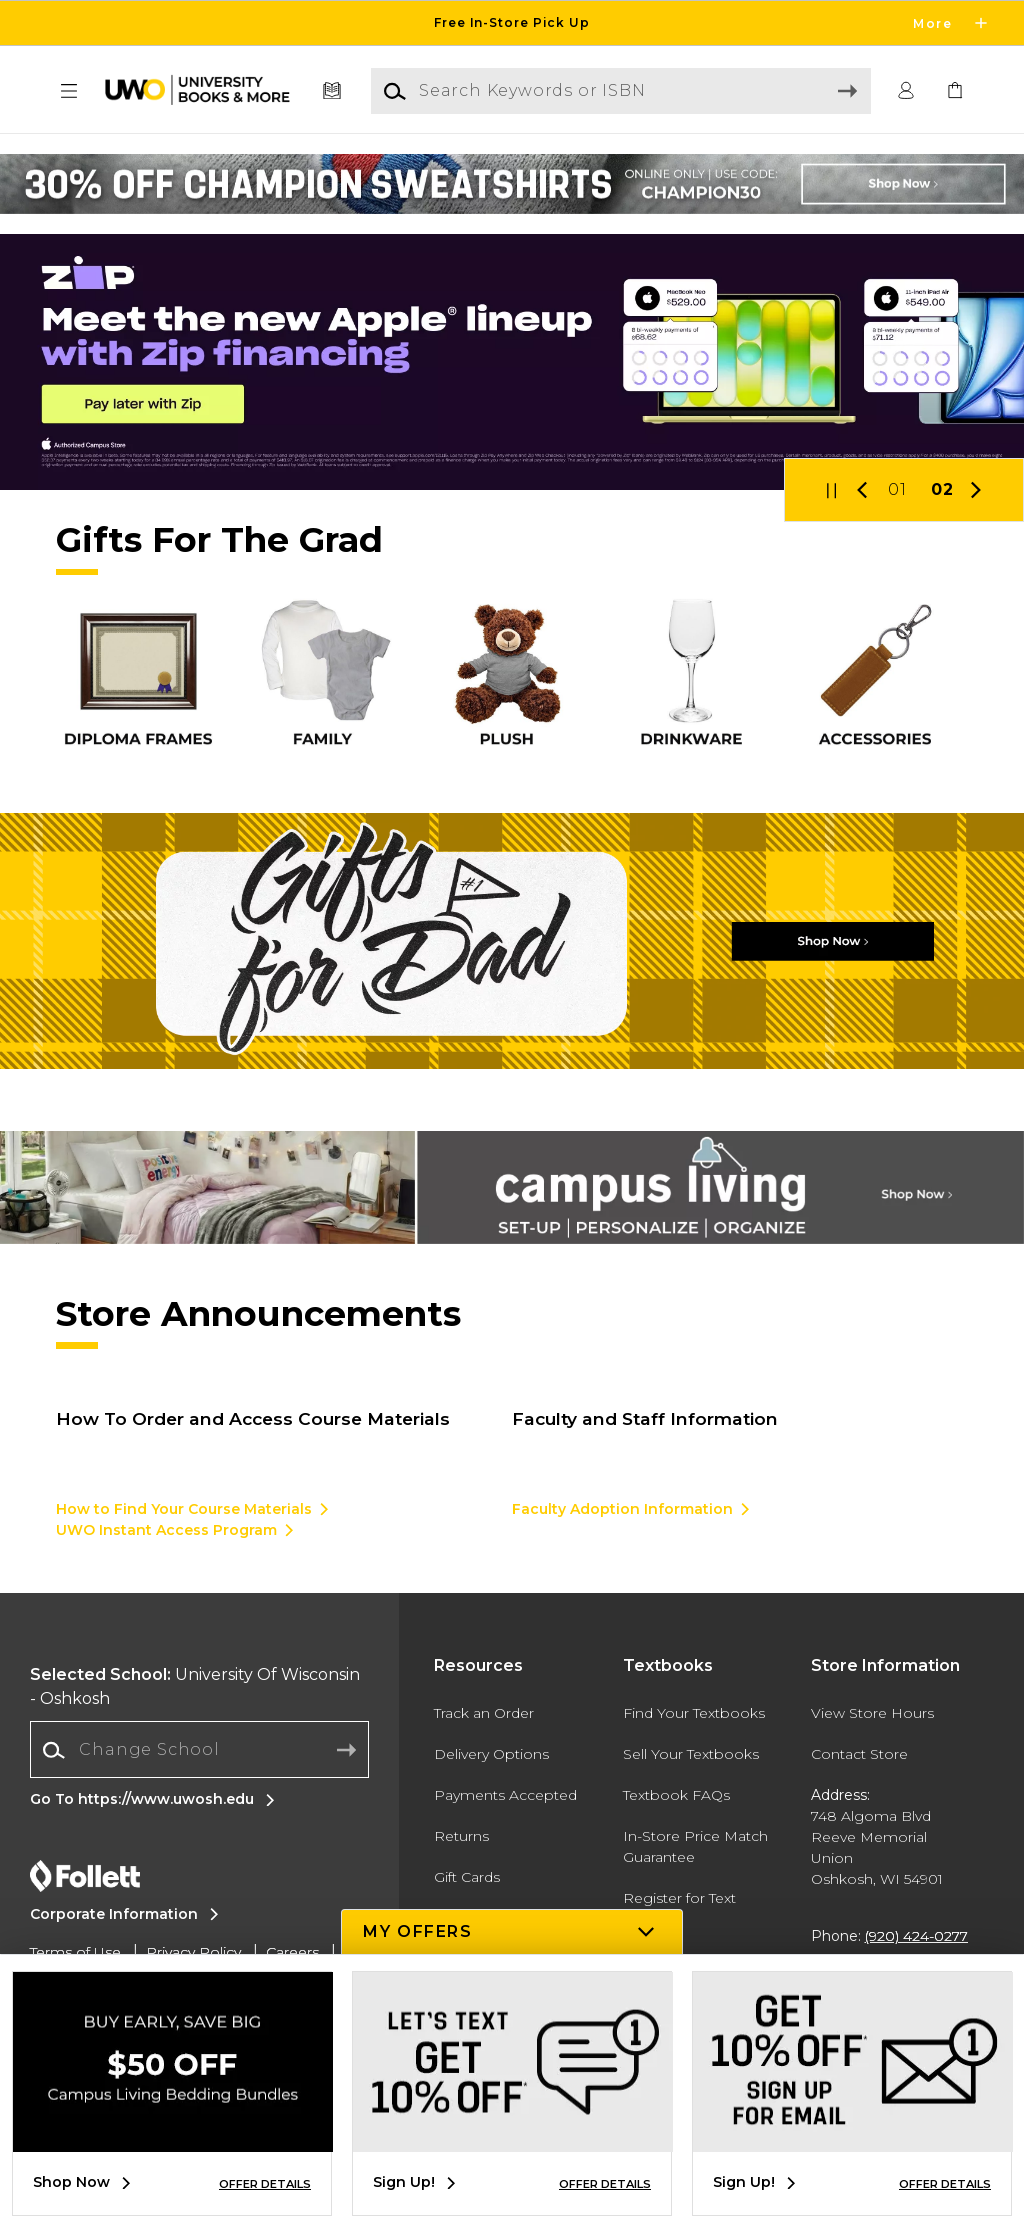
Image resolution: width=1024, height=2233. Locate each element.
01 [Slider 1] (897, 489)
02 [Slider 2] (942, 489)
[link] (955, 91)
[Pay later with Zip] (512, 362)
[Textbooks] (332, 91)
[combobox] (199, 1750)
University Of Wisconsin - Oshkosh (195, 1686)
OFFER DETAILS (265, 2184)
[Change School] (199, 1750)
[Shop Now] (512, 941)
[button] (69, 91)
